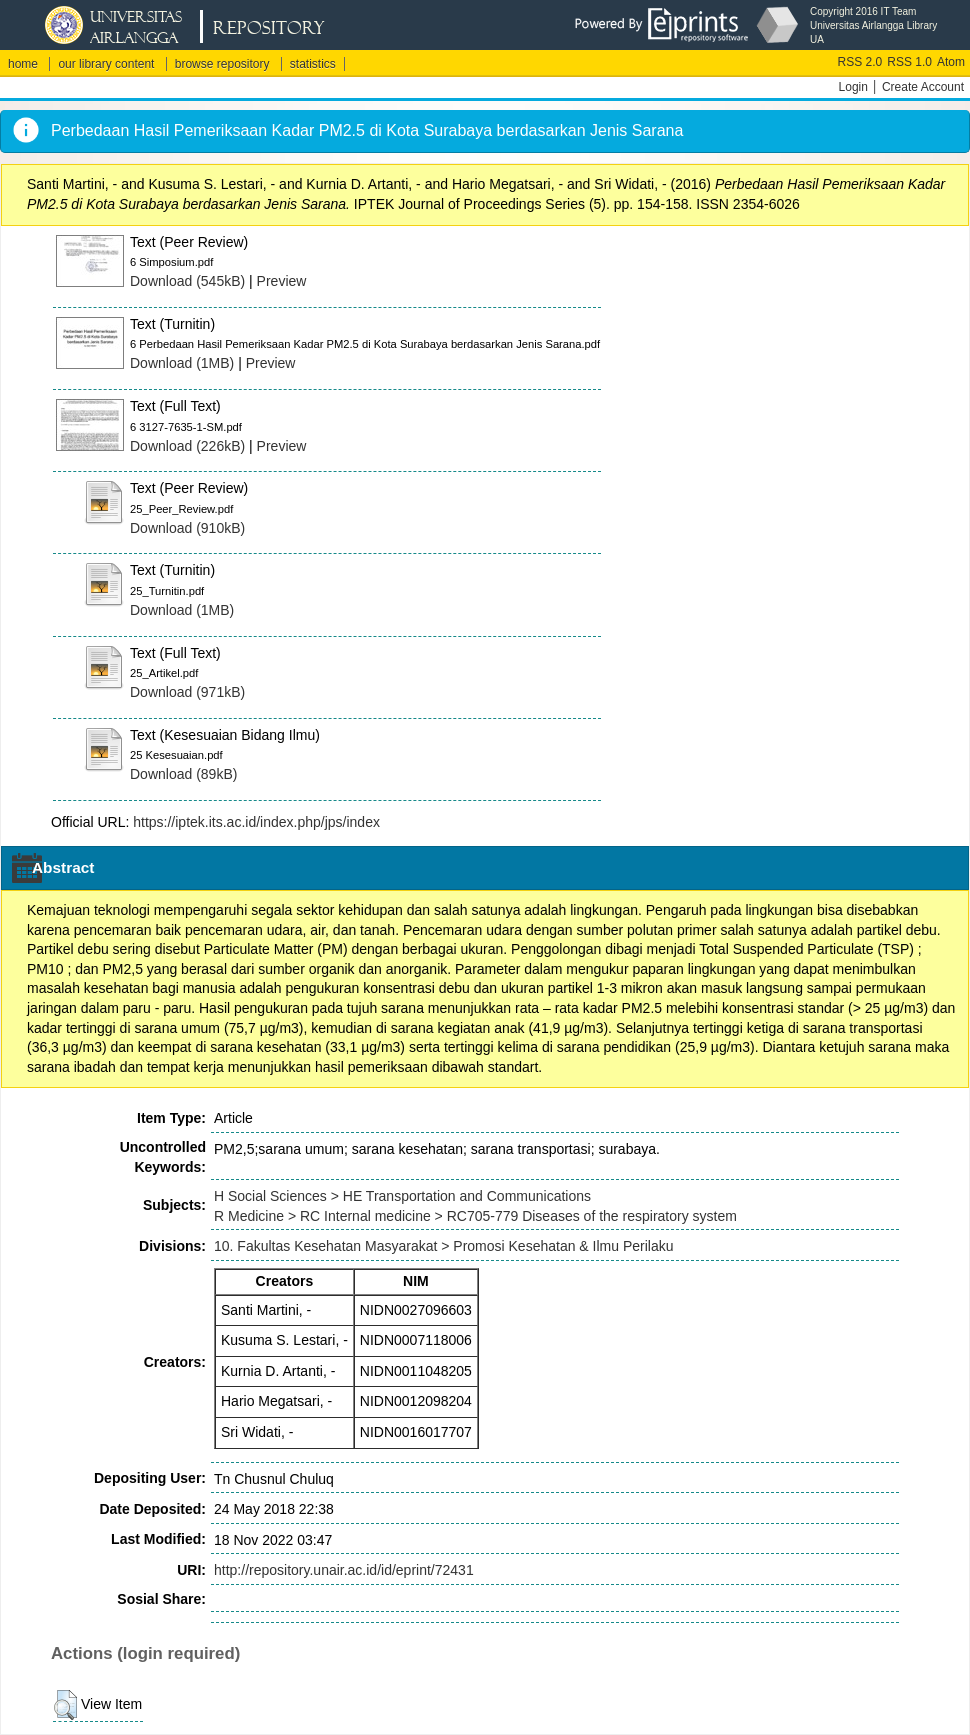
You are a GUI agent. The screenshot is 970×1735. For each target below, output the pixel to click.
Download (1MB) (182, 363)
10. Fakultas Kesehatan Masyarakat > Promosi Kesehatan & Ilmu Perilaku (444, 1246)
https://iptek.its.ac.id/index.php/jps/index (256, 822)
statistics (313, 64)
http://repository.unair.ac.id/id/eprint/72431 (344, 1570)
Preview (282, 281)
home (23, 64)
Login (853, 87)
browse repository (222, 64)
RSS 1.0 (909, 62)
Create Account (923, 87)
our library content (106, 64)
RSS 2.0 (860, 62)
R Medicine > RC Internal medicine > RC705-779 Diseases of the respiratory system (475, 1216)
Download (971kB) (187, 692)
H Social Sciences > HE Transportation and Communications (402, 1196)
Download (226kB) (187, 446)
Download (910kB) (187, 528)
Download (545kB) (187, 281)
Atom (951, 62)
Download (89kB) (183, 774)
